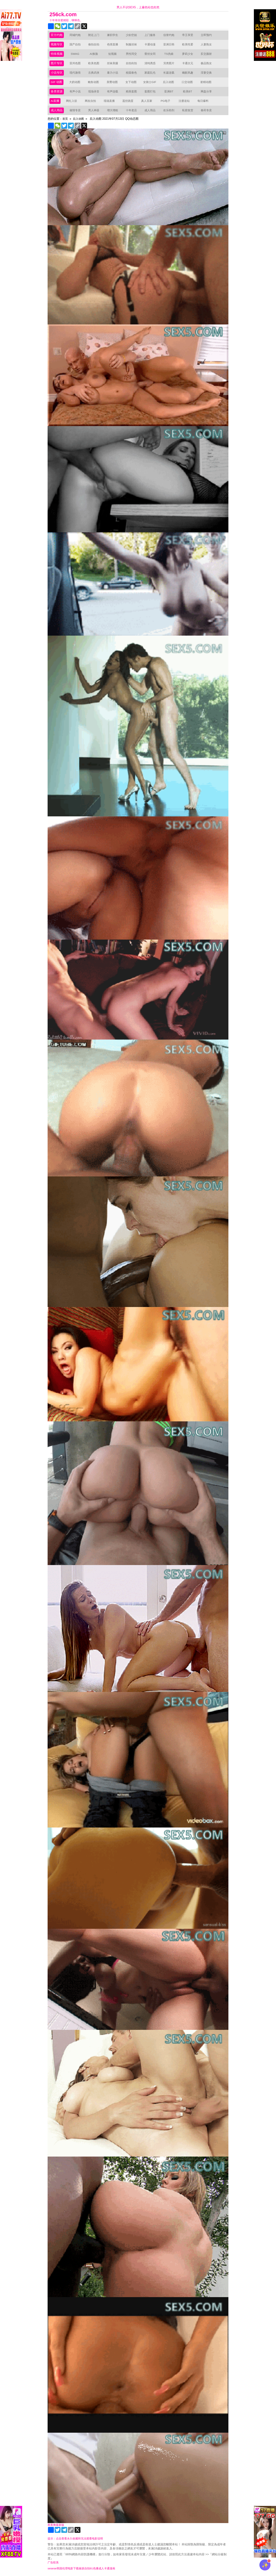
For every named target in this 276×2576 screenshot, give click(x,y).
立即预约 (206, 35)
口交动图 (187, 82)
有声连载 (112, 91)
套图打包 (150, 91)
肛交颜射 (206, 53)
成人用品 (57, 110)
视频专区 (57, 44)
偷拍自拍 (94, 44)
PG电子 (166, 100)
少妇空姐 (131, 35)
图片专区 (57, 63)
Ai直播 (55, 100)
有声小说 (75, 91)
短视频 (112, 53)
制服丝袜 (131, 44)
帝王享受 (188, 35)
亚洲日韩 (169, 44)
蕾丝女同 (150, 53)
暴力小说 (112, 72)
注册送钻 (184, 100)
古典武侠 (94, 72)
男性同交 (131, 53)
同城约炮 (75, 35)
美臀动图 (112, 82)
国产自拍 (75, 44)
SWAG (74, 53)
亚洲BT (169, 91)
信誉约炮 (169, 35)
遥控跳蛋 (128, 100)
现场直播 (109, 100)
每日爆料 (203, 100)
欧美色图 (94, 63)
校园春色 (131, 72)
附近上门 (94, 35)
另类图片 (169, 63)
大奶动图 (75, 82)
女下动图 (131, 82)
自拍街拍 (131, 63)
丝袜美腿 (112, 63)
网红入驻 (72, 100)
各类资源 (57, 91)
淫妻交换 (206, 72)
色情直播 (112, 44)
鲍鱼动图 (93, 82)
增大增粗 (112, 110)
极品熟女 (206, 63)
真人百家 (147, 100)
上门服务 (150, 35)
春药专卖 (206, 110)
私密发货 (188, 110)
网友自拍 (90, 100)
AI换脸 (93, 53)
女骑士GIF (150, 82)
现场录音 (94, 91)
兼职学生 (112, 35)
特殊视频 (57, 53)
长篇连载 (169, 72)
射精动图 (206, 82)
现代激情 (75, 72)
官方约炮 (57, 35)
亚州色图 (75, 63)
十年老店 (131, 110)
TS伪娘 (169, 53)
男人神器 (94, 110)
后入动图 (169, 82)
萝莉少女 (188, 53)
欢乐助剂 (169, 110)
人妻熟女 (206, 44)
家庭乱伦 (150, 72)
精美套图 (131, 91)
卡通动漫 (150, 44)
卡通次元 (188, 63)
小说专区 (57, 72)
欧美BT (187, 91)
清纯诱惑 (150, 63)
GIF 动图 (56, 82)
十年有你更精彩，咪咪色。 (67, 20)
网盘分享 (206, 91)
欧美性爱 (188, 44)
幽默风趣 (188, 72)
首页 (65, 118)
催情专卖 (75, 110)
